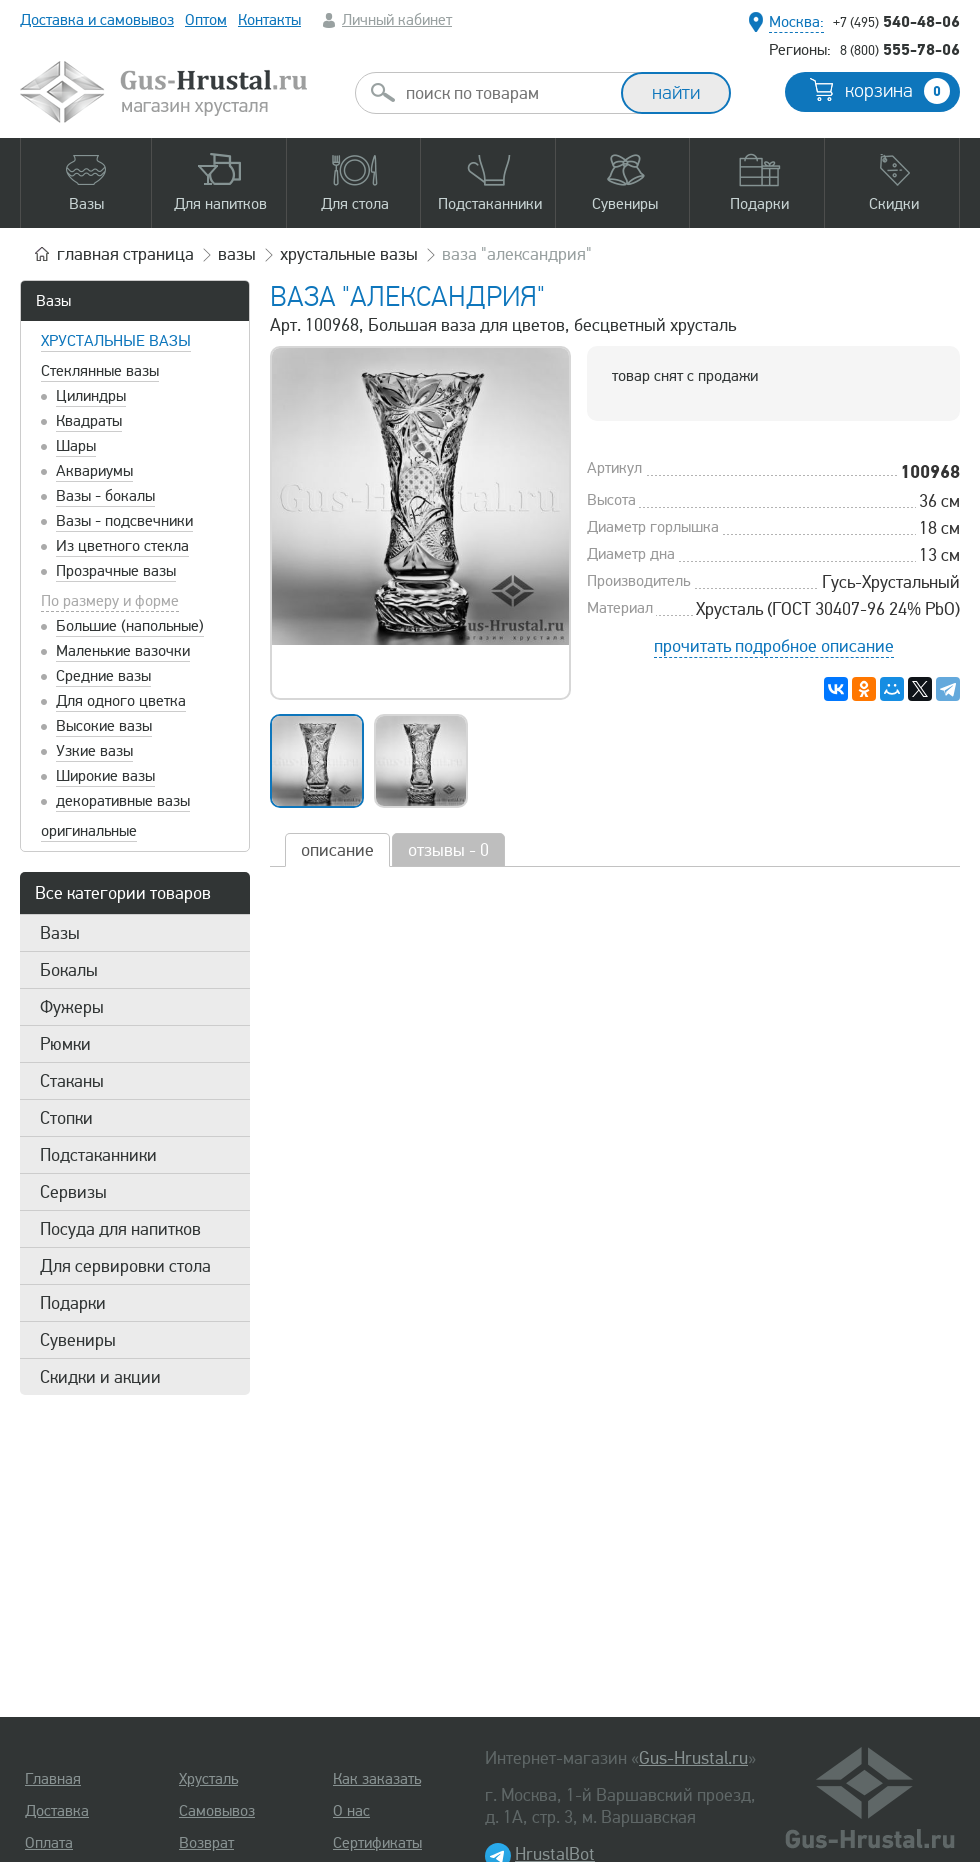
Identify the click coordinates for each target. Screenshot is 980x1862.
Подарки (73, 1303)
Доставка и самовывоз (97, 20)
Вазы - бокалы (105, 496)
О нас (351, 1811)
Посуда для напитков (120, 1229)
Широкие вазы (105, 776)
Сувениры (78, 1340)
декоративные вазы (123, 801)
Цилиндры (91, 396)
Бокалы (69, 970)
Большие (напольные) (130, 626)
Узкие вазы (94, 751)
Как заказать (377, 1779)
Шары (76, 446)
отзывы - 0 (448, 850)
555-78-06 (900, 49)
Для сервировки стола (125, 1266)
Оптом (206, 20)
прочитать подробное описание (774, 646)
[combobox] (506, 93)
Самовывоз (217, 1811)
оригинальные (89, 831)
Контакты (269, 20)
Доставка (57, 1811)
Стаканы (72, 1081)
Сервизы (73, 1192)
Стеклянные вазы (100, 371)
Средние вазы (103, 676)
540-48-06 (896, 21)
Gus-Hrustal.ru (693, 1758)
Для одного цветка (121, 701)
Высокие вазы (104, 726)
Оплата (49, 1843)
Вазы (53, 301)
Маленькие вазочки (123, 651)
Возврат (206, 1843)
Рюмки (65, 1044)
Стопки (66, 1118)
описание (337, 850)
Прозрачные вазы (116, 571)
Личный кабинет (397, 20)
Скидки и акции (100, 1377)
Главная (53, 1779)
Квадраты (89, 421)
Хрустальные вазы (116, 341)
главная (125, 254)
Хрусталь (208, 1779)
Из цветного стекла (122, 546)
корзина (897, 91)
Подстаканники (98, 1155)
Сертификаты (377, 1843)
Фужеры (72, 1007)
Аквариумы (94, 471)
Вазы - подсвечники (124, 521)
